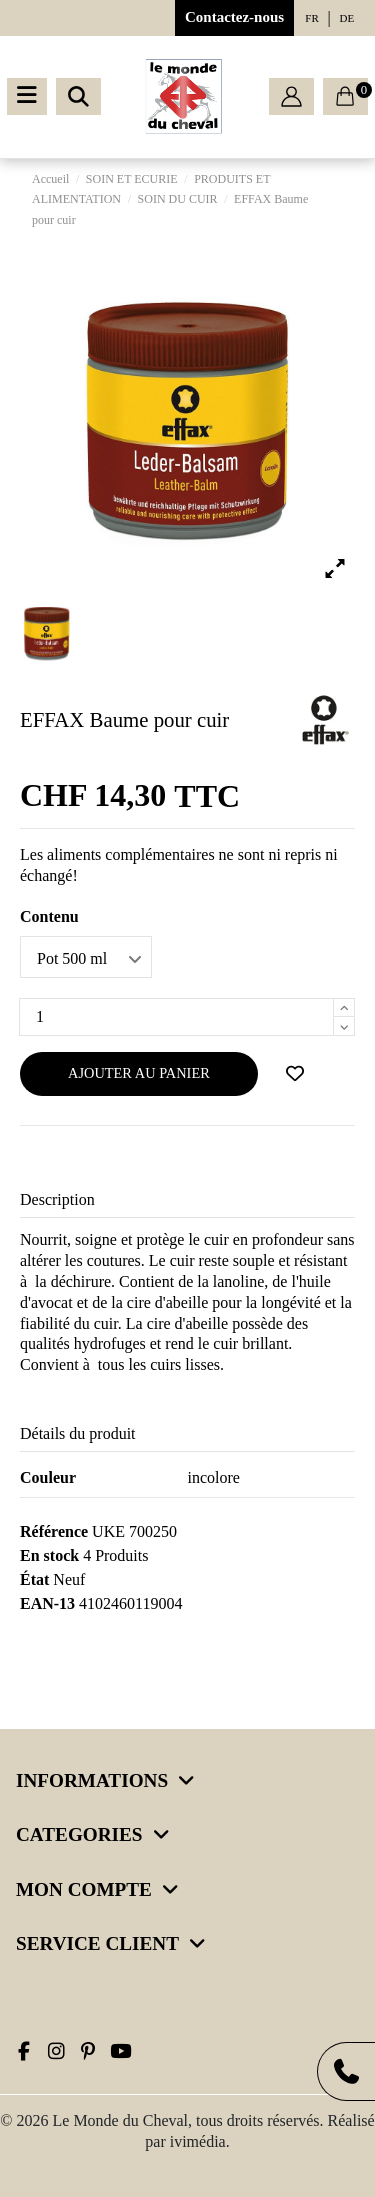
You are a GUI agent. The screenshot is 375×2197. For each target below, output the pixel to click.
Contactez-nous (234, 17)
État (34, 1579)
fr (311, 18)
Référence (54, 1531)
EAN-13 (47, 1603)
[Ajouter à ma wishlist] (295, 1074)
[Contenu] (86, 957)
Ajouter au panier (139, 1073)
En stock (49, 1555)
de (347, 18)
